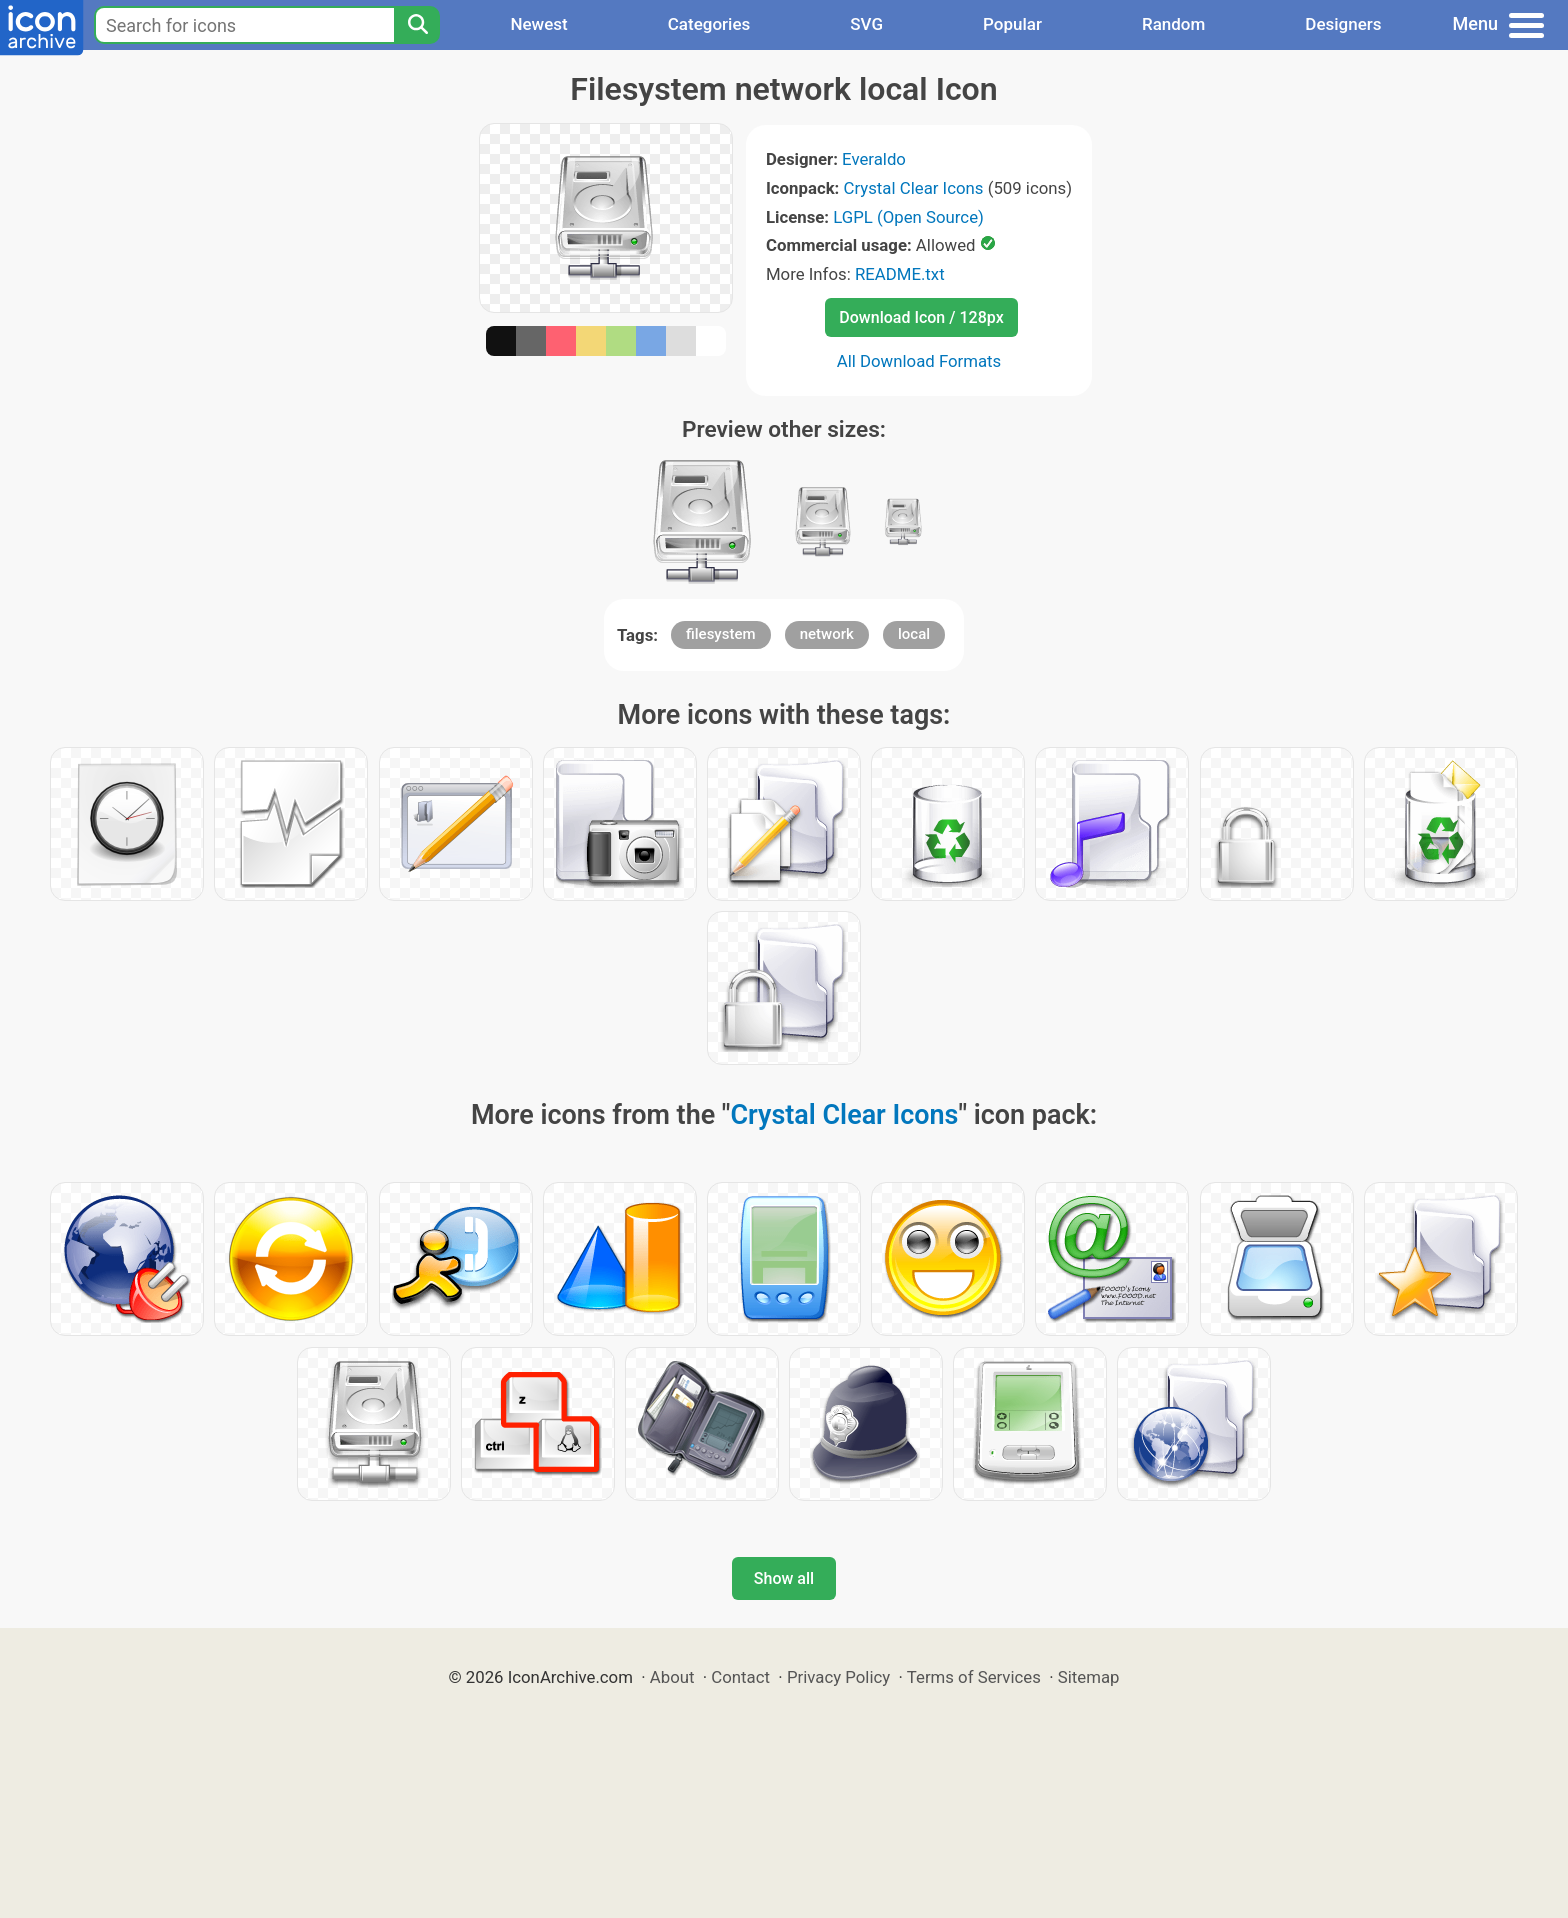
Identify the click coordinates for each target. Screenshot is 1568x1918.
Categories (709, 24)
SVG (866, 24)
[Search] (417, 25)
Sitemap (1089, 1677)
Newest (538, 24)
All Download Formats (919, 361)
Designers (1343, 24)
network (827, 634)
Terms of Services (974, 1677)
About (672, 1677)
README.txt (900, 274)
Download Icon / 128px (921, 317)
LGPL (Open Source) (908, 217)
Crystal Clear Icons (914, 188)
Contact (740, 1677)
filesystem (721, 634)
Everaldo (874, 159)
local (914, 634)
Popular (1012, 24)
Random (1173, 24)
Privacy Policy (838, 1677)
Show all (784, 1578)
